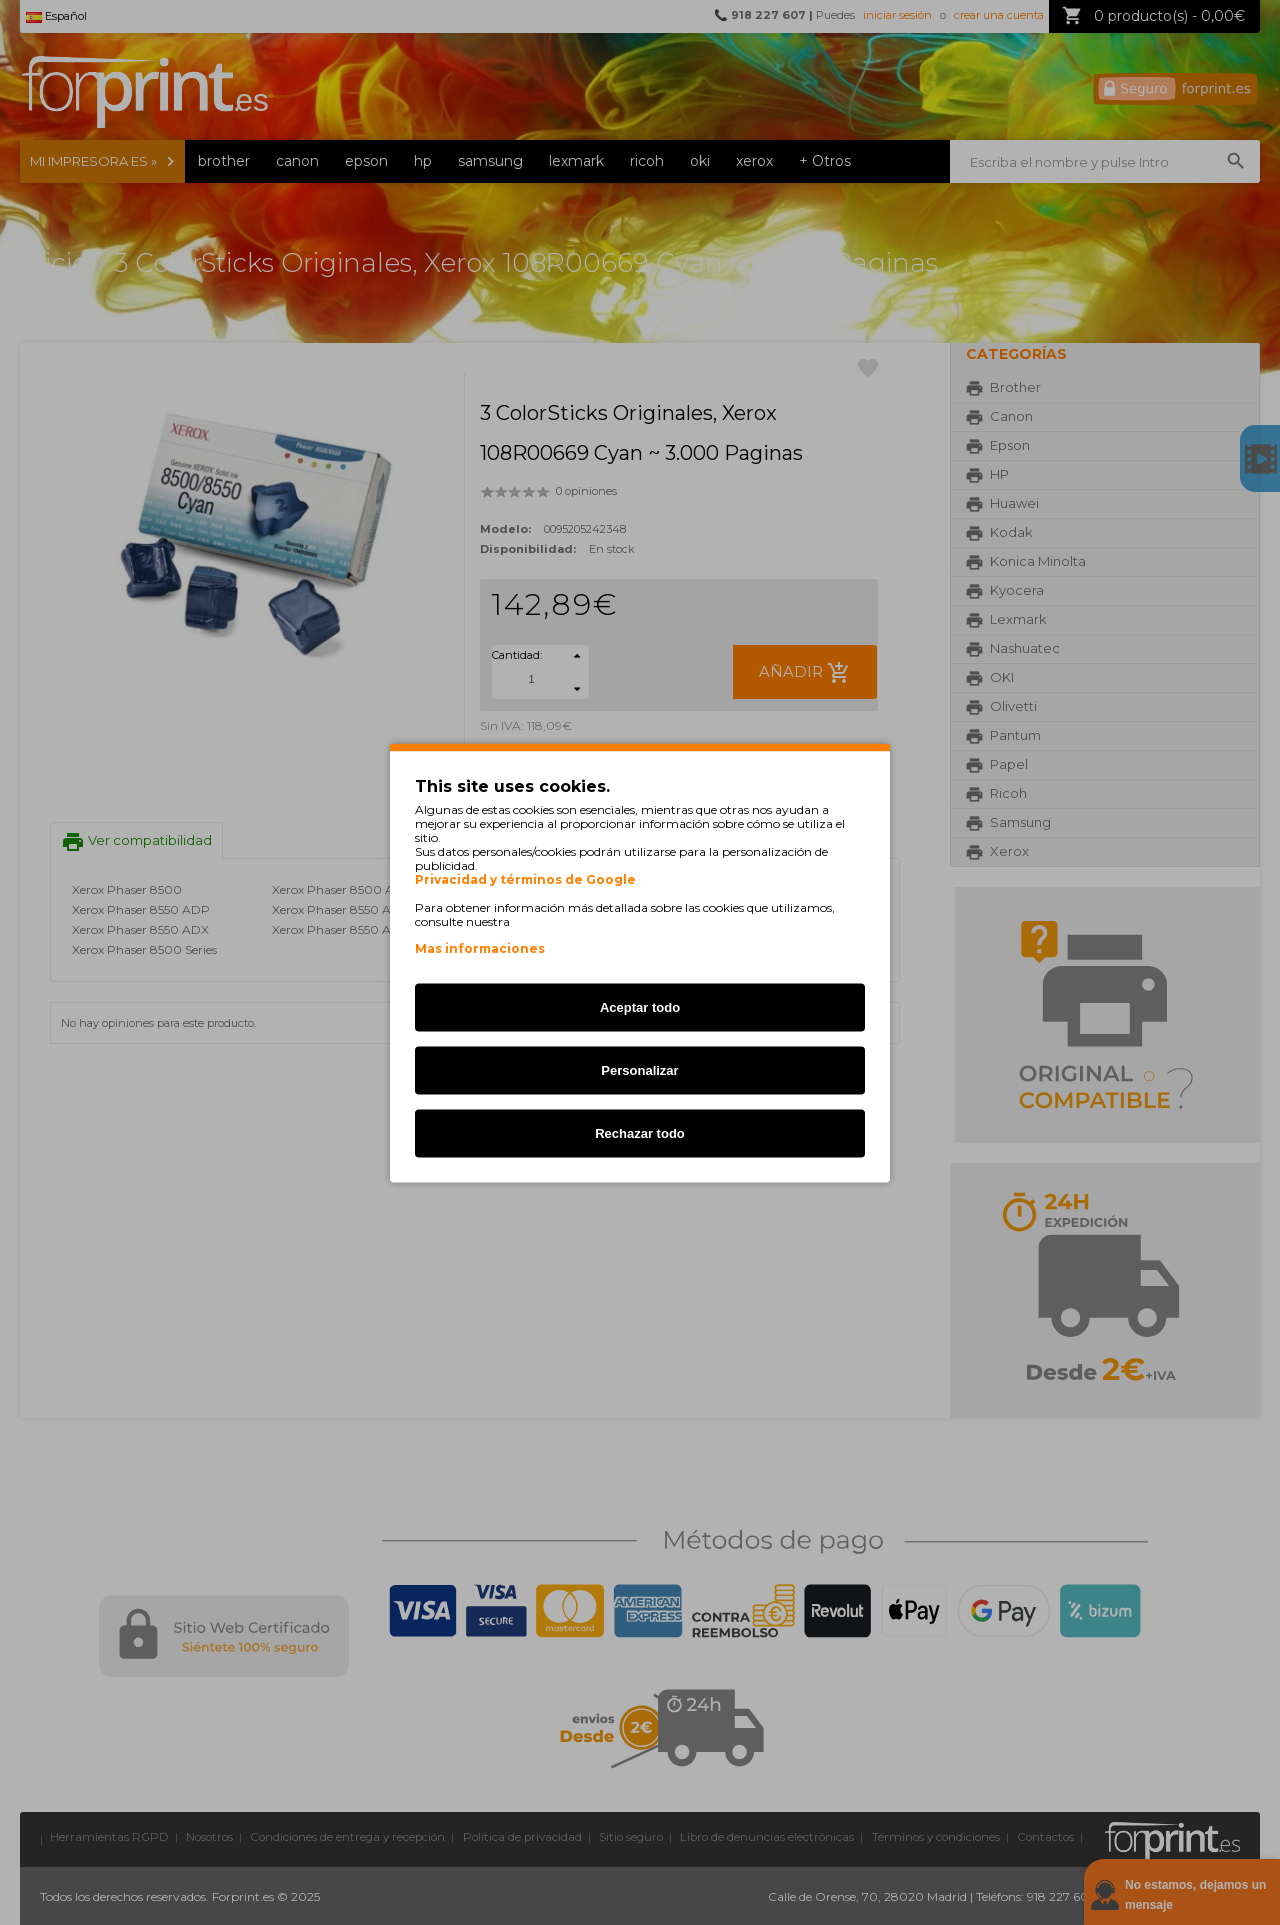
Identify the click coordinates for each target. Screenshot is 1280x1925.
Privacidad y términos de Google (525, 879)
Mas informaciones (480, 947)
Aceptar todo (640, 1006)
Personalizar (639, 1069)
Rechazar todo (640, 1132)
